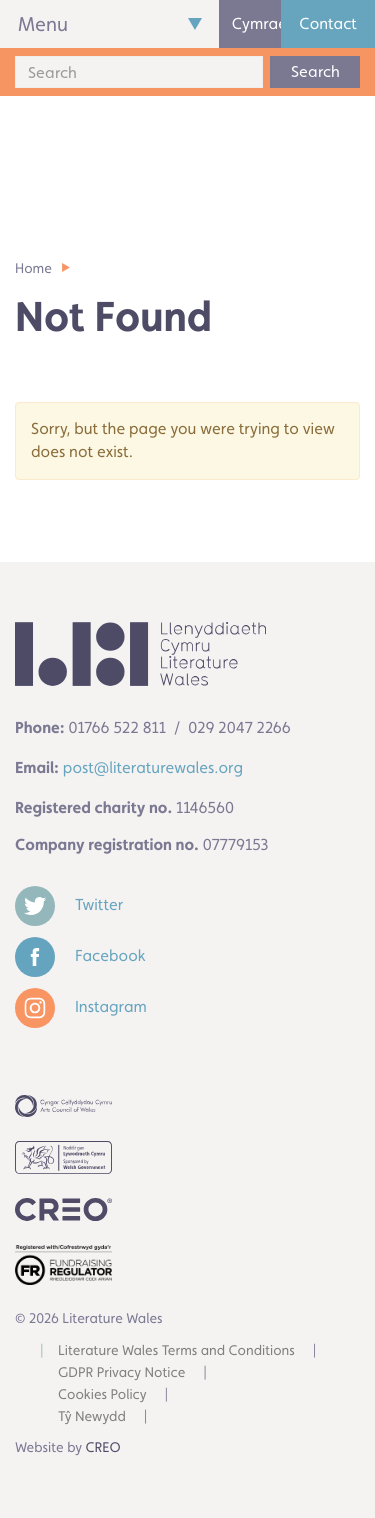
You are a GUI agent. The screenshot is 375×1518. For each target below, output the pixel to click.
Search (315, 71)
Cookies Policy (102, 1395)
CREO (103, 1448)
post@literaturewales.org (153, 767)
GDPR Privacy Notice (121, 1373)
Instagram (81, 1006)
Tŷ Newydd (92, 1417)
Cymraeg (257, 23)
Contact (328, 23)
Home (33, 269)
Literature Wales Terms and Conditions (176, 1351)
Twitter (69, 904)
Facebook (80, 955)
